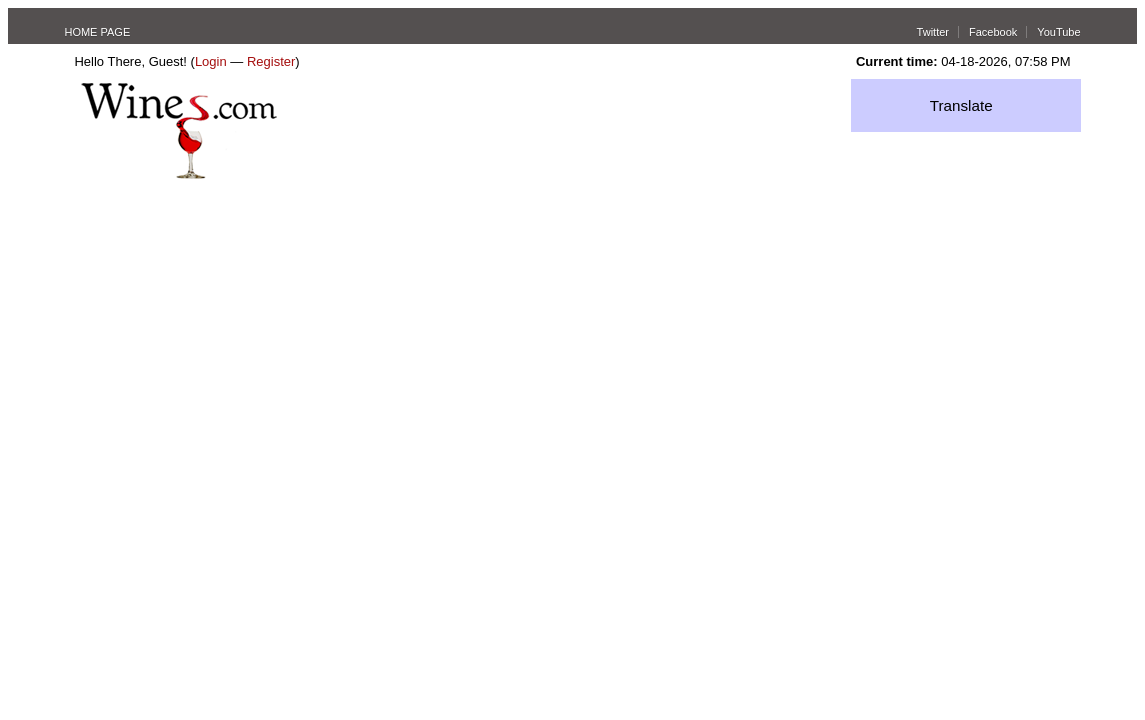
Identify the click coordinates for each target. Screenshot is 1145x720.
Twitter (933, 32)
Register (271, 61)
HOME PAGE (97, 32)
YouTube (1058, 32)
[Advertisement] (573, 329)
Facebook (993, 32)
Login (211, 61)
